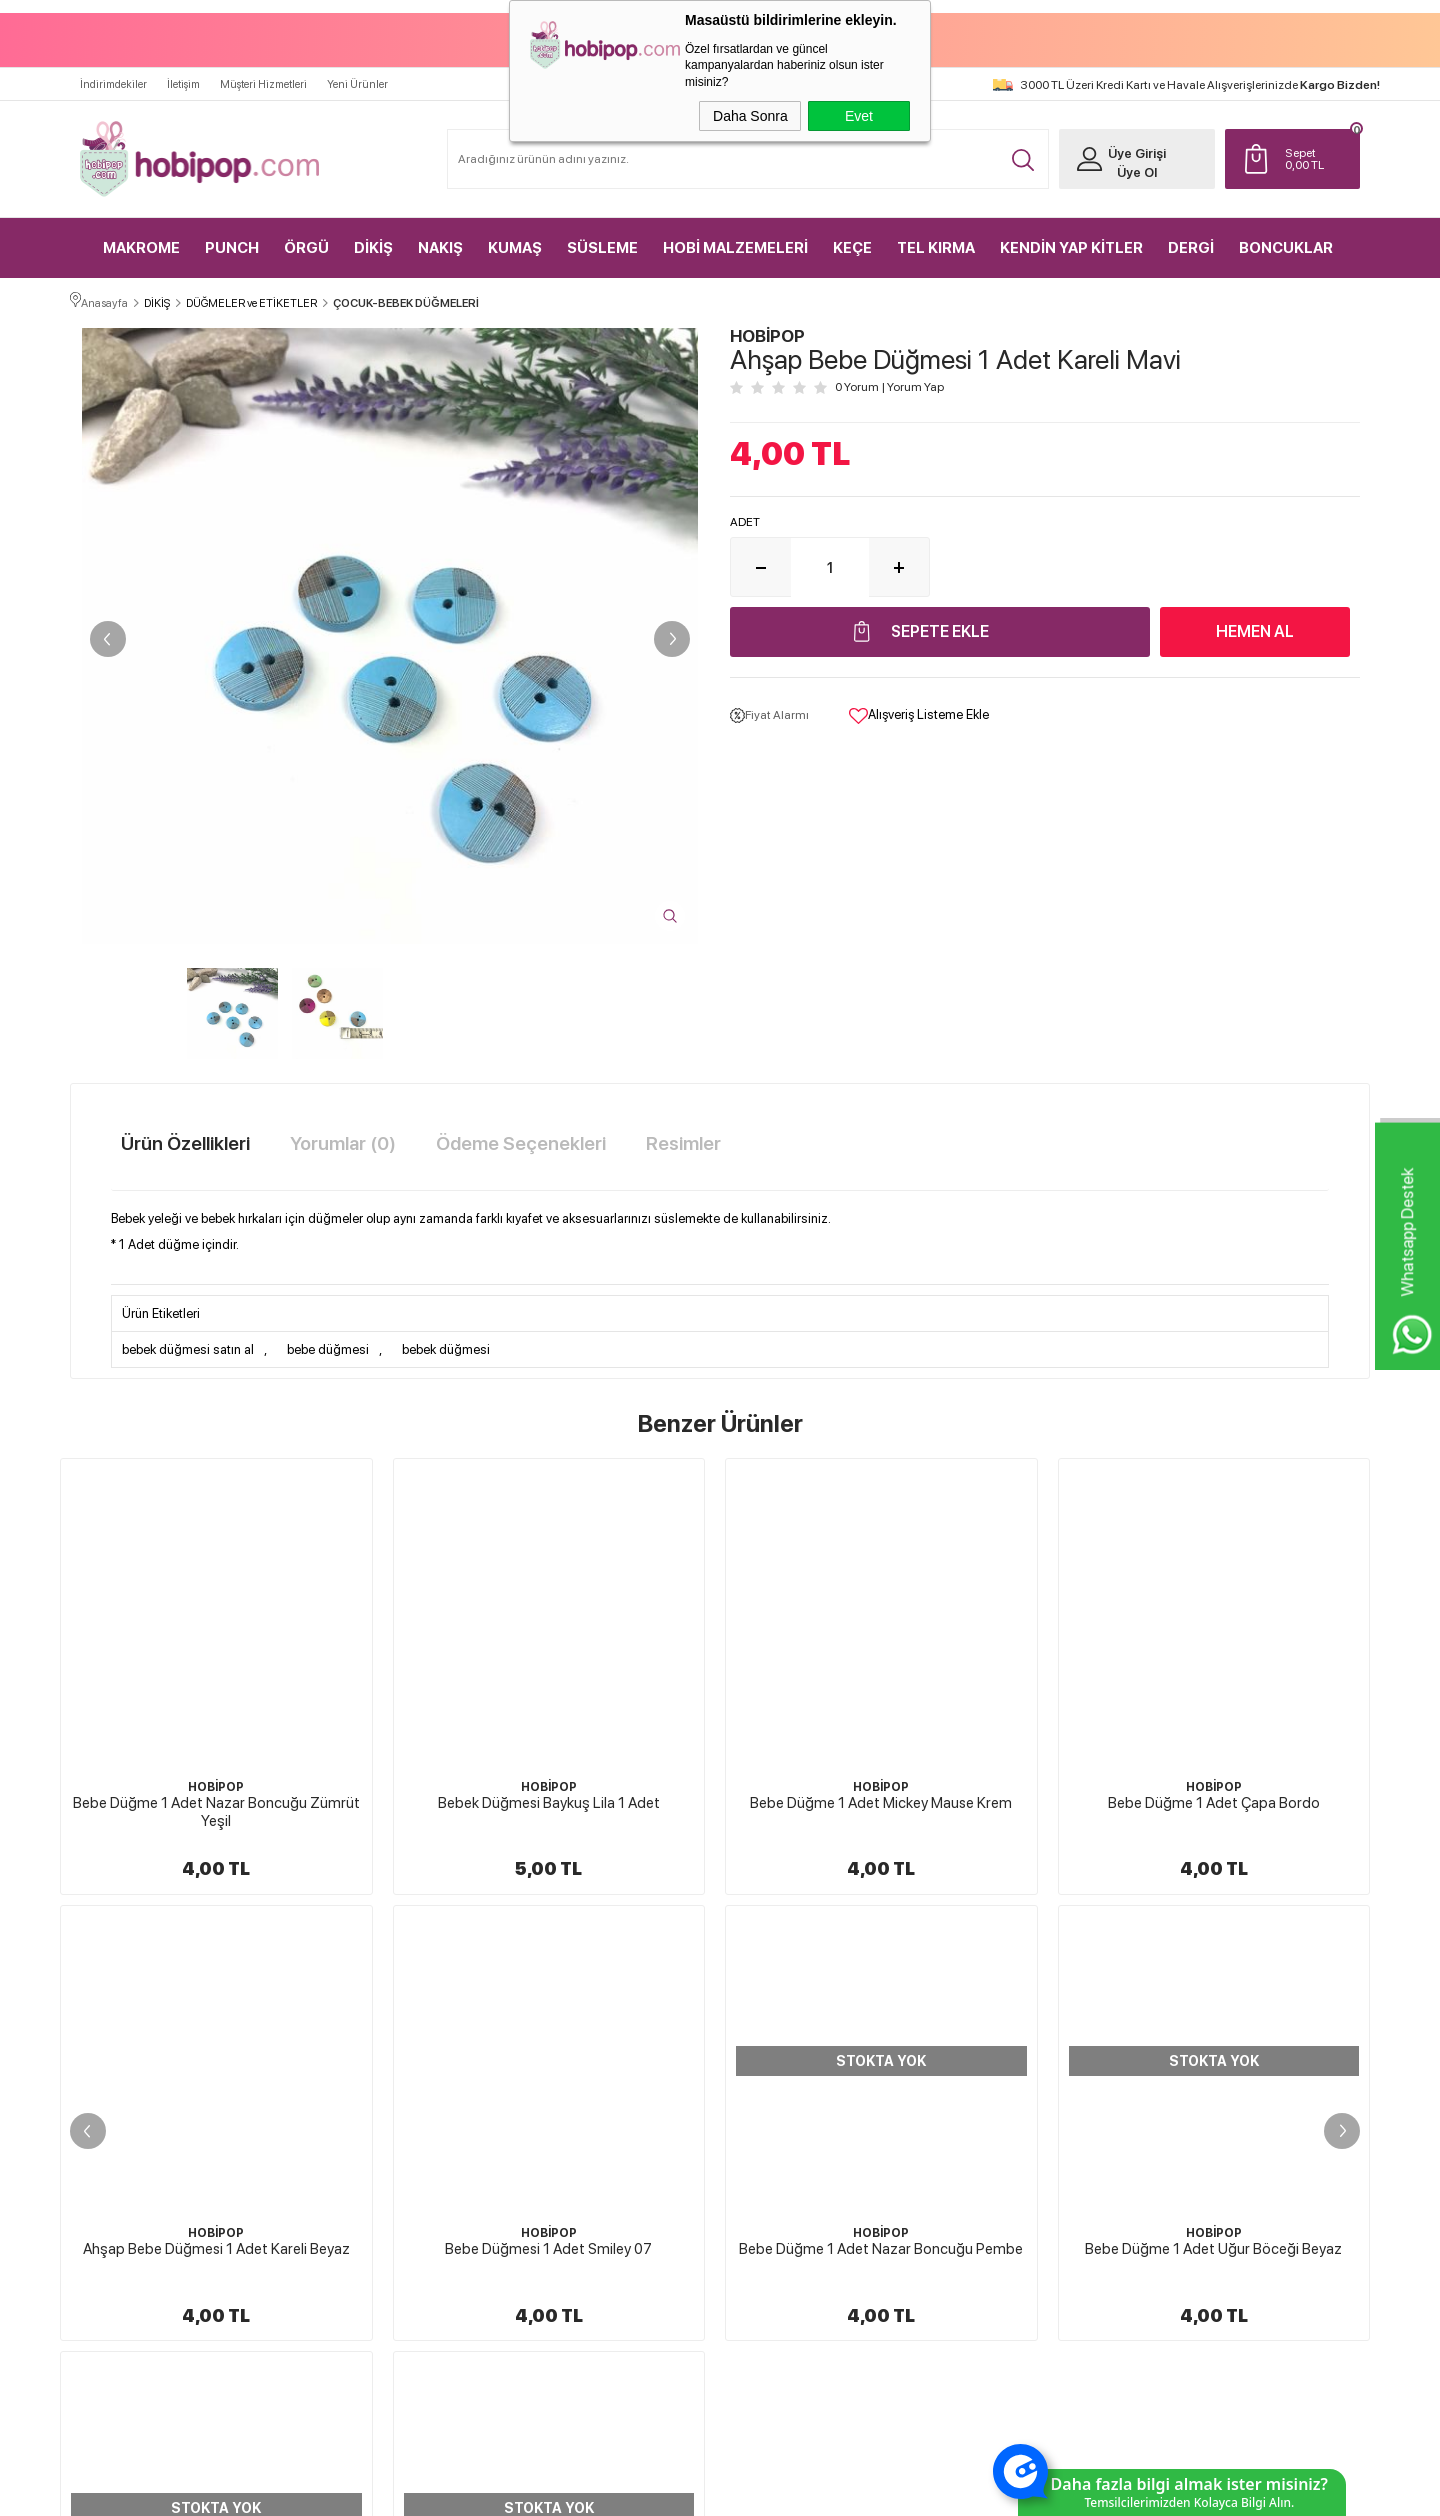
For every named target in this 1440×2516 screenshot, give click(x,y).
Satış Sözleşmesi (781, 2111)
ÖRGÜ (306, 240)
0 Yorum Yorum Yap (889, 385)
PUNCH (232, 240)
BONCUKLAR (1286, 240)
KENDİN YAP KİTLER (1071, 240)
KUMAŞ (515, 240)
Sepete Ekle (940, 628)
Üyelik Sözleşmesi (786, 2076)
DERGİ (1191, 240)
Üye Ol (1126, 164)
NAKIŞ (440, 240)
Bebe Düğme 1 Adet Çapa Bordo (881, 1799)
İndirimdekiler (113, 76)
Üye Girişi (1126, 145)
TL (1314, 151)
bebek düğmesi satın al (188, 1346)
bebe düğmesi (328, 1346)
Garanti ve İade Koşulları (801, 2146)
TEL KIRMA (936, 240)
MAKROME (141, 240)
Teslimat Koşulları (785, 2041)
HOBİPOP (216, 1783)
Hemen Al (1255, 628)
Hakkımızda (771, 2006)
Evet (859, 116)
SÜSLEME (602, 240)
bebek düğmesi (446, 1346)
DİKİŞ (373, 240)
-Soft (620, 2491)
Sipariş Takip (984, 2181)
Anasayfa (976, 2006)
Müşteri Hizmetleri (263, 76)
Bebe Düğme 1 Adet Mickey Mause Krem (549, 1799)
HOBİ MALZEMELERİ (735, 240)
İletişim (183, 76)
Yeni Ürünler (357, 76)
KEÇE (852, 240)
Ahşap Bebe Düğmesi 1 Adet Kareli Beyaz (1213, 1799)
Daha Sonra (750, 116)
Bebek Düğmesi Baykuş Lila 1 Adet (216, 1799)
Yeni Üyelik (1195, 2006)
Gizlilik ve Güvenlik (788, 2181)
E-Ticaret (666, 2491)
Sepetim (974, 2146)
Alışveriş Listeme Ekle (919, 713)
